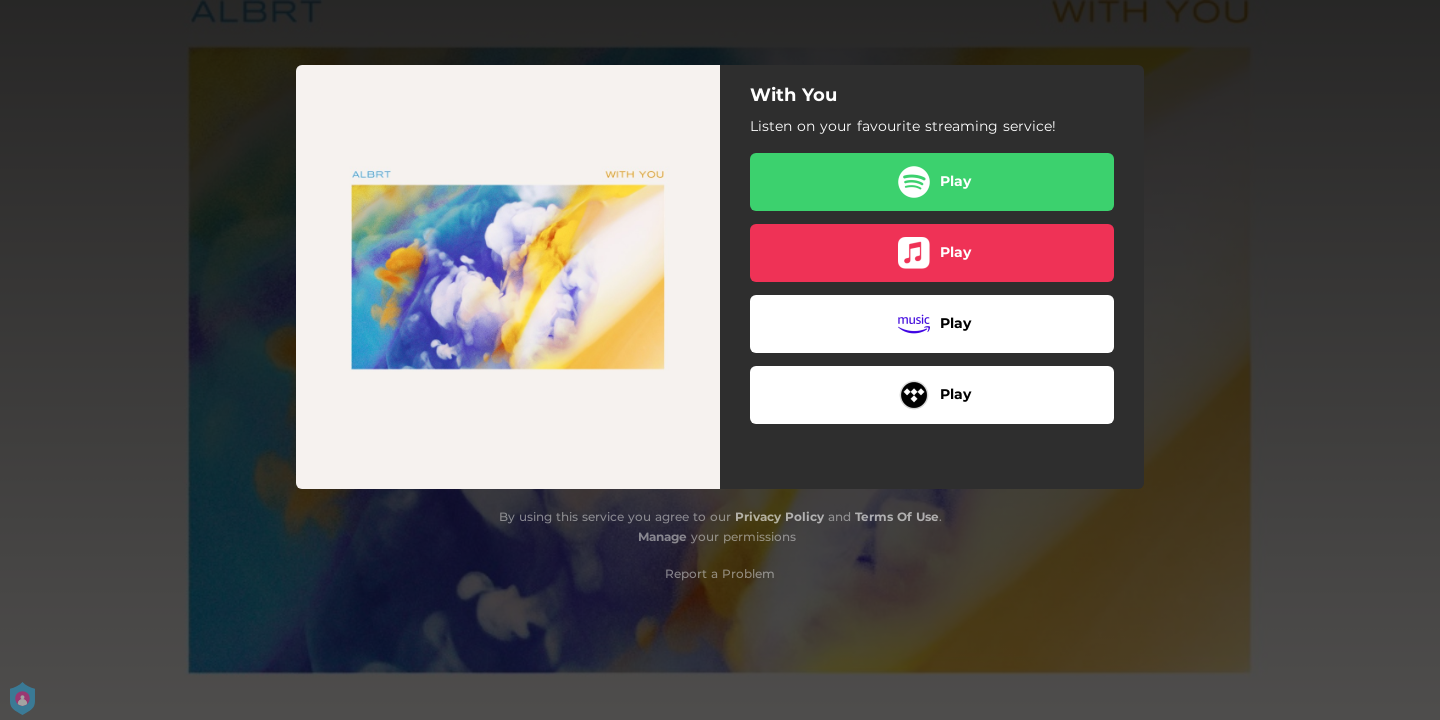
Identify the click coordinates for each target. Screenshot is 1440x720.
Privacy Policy (779, 516)
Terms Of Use (897, 516)
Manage (662, 536)
